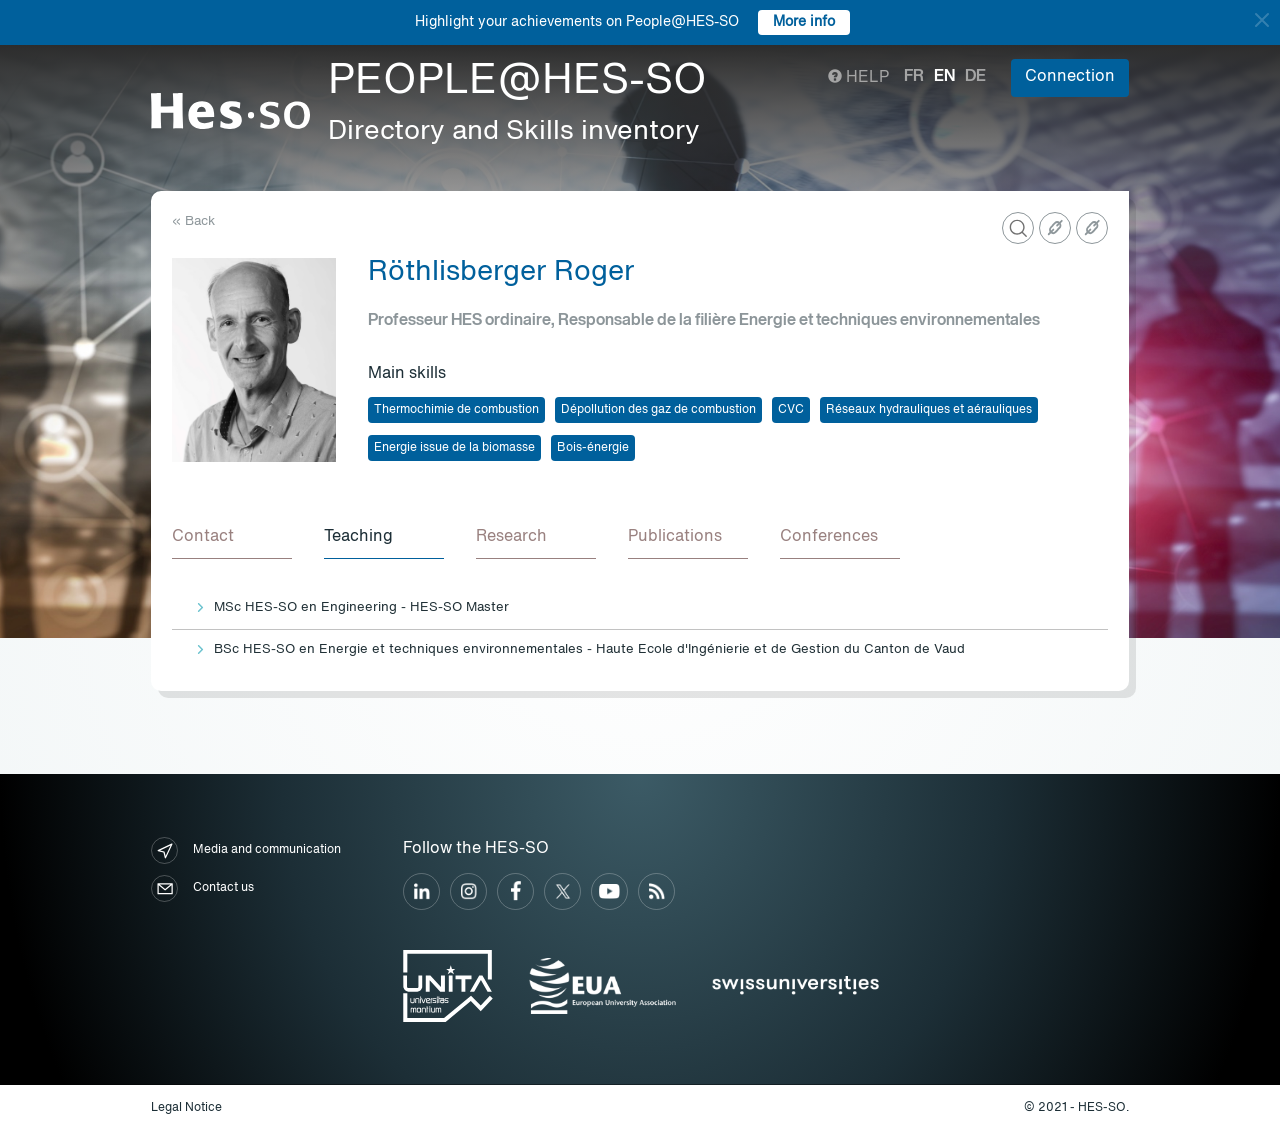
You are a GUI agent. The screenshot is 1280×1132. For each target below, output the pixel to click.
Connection (1070, 77)
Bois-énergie (593, 448)
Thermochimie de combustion (456, 410)
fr (914, 77)
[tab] (232, 538)
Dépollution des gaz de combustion (658, 410)
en (944, 77)
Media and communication (246, 850)
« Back (193, 221)
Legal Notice (186, 1108)
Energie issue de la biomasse (454, 448)
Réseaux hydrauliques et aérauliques (929, 410)
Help (858, 78)
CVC (791, 410)
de (975, 77)
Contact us (202, 888)
